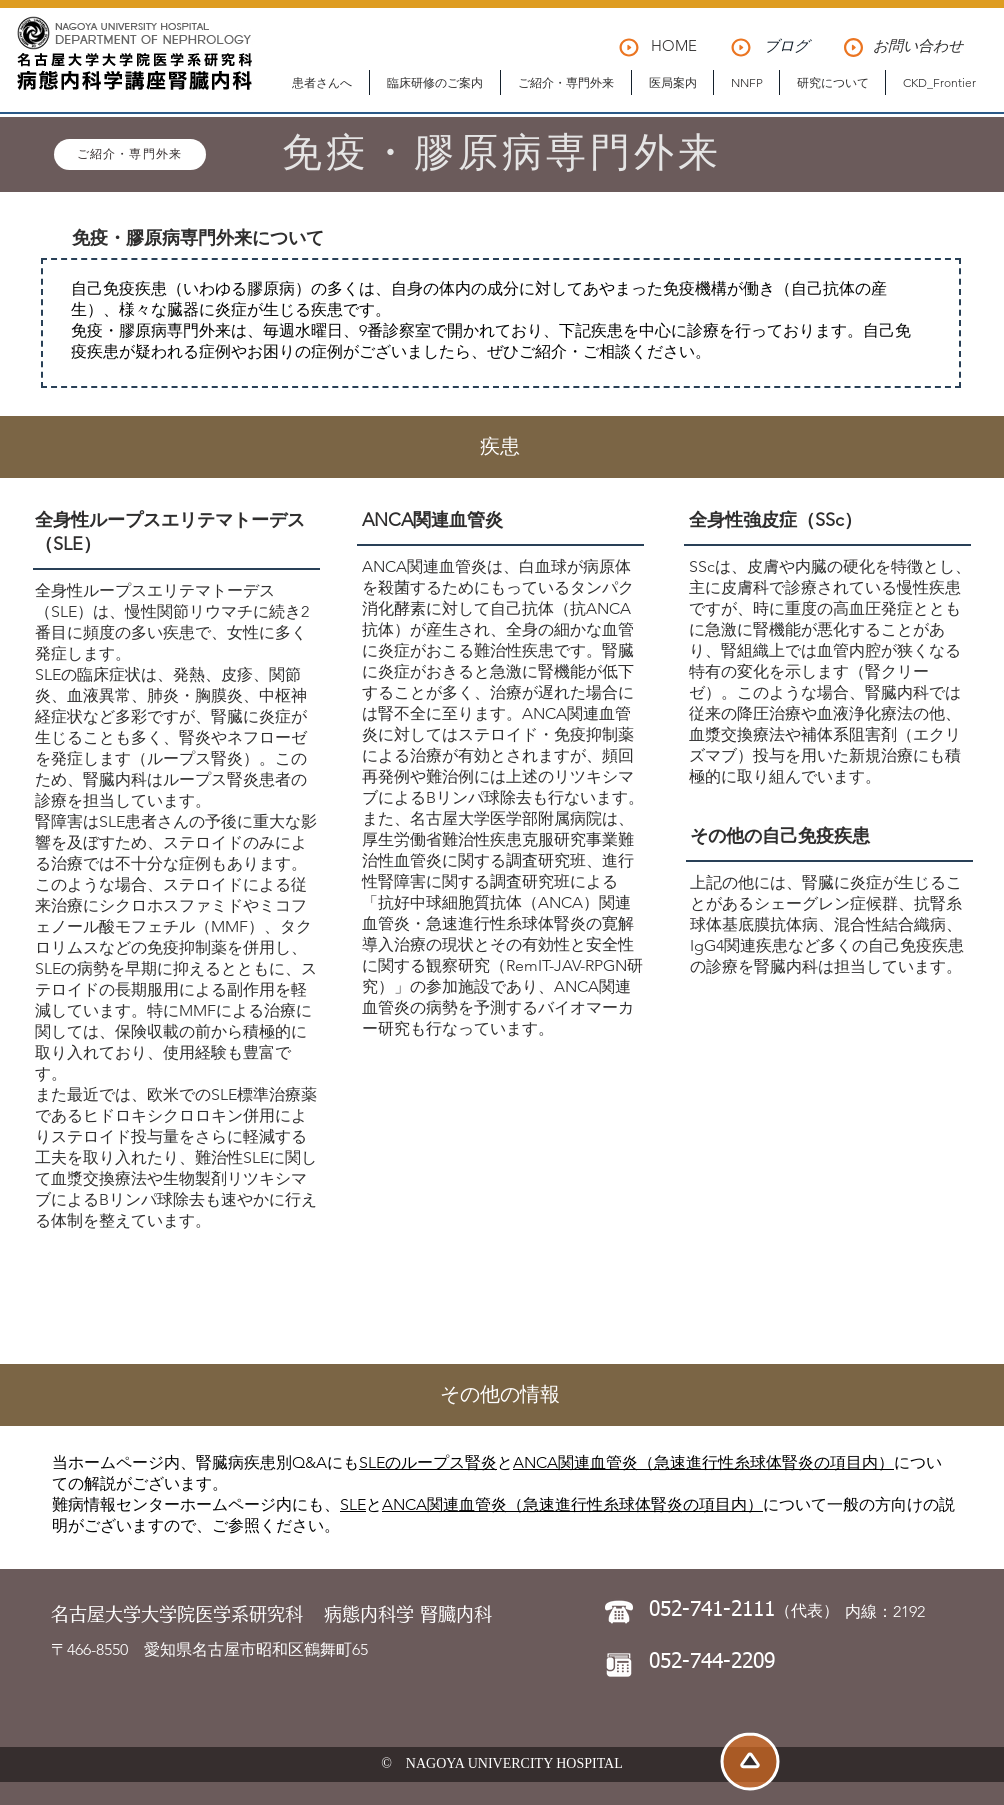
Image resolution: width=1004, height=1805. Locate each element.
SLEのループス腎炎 (428, 1462)
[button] (322, 82)
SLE (353, 1504)
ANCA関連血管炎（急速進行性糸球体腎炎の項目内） (703, 1462)
